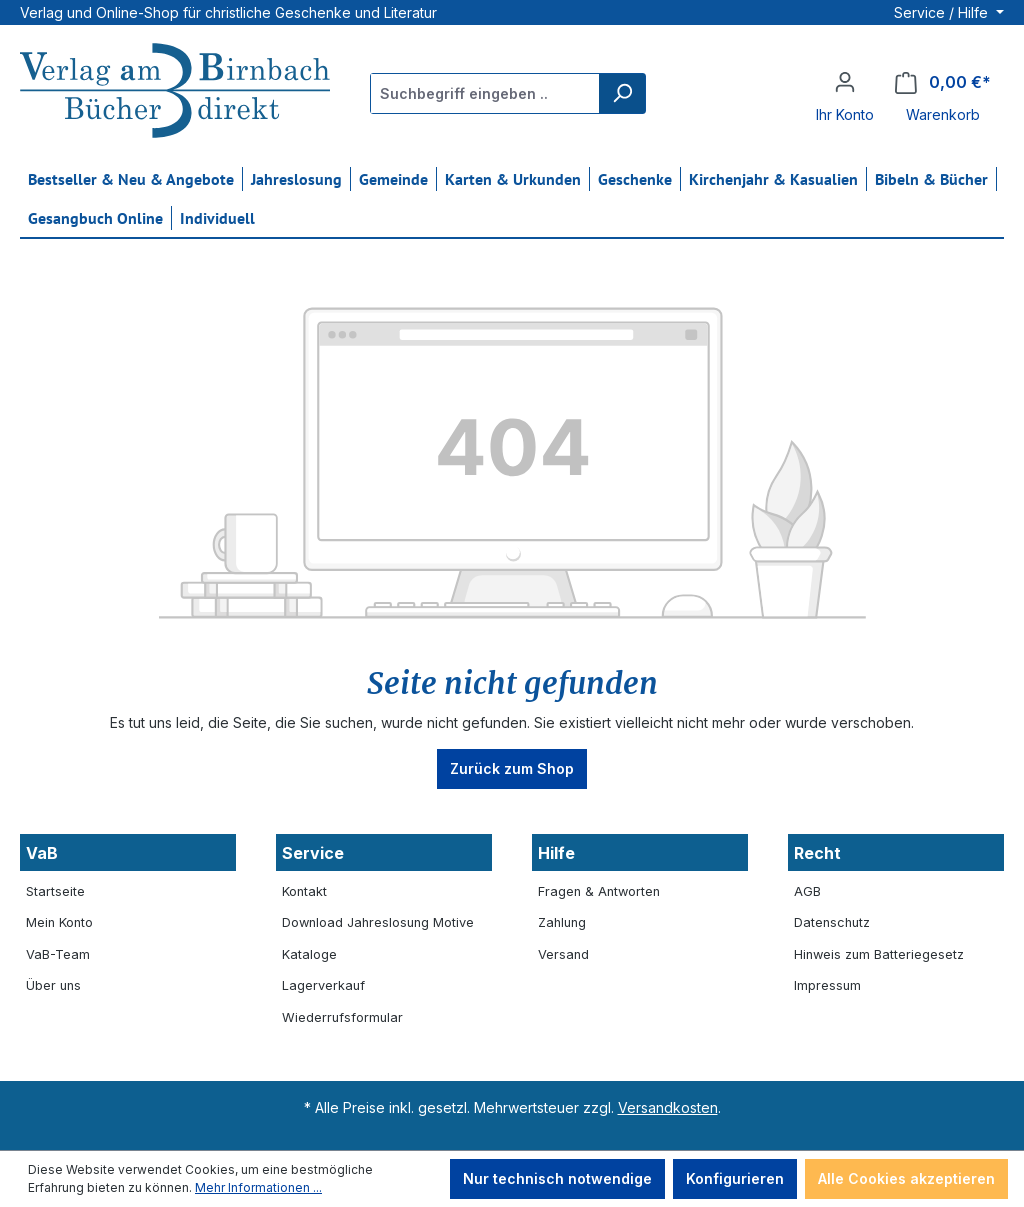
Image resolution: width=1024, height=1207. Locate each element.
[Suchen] (622, 93)
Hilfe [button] (556, 853)
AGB (807, 891)
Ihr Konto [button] (845, 114)
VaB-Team (58, 954)
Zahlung (562, 922)
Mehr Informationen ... (258, 1187)
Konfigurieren (735, 1178)
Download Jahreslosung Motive (378, 922)
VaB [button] (42, 853)
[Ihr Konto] (845, 82)
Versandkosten (668, 1107)
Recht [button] (817, 853)
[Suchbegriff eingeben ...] (485, 93)
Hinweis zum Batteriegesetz (879, 954)
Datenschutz (832, 922)
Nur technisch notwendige (557, 1178)
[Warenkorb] (943, 82)
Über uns (53, 985)
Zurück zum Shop (512, 768)
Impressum (827, 985)
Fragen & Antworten (599, 891)
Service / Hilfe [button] (943, 12)
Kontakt (304, 891)
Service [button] (313, 853)
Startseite (55, 891)
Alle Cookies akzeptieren (906, 1178)
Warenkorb (943, 114)
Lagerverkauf (323, 985)
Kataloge (309, 954)
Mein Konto (59, 922)
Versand (563, 954)
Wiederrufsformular (342, 1017)
